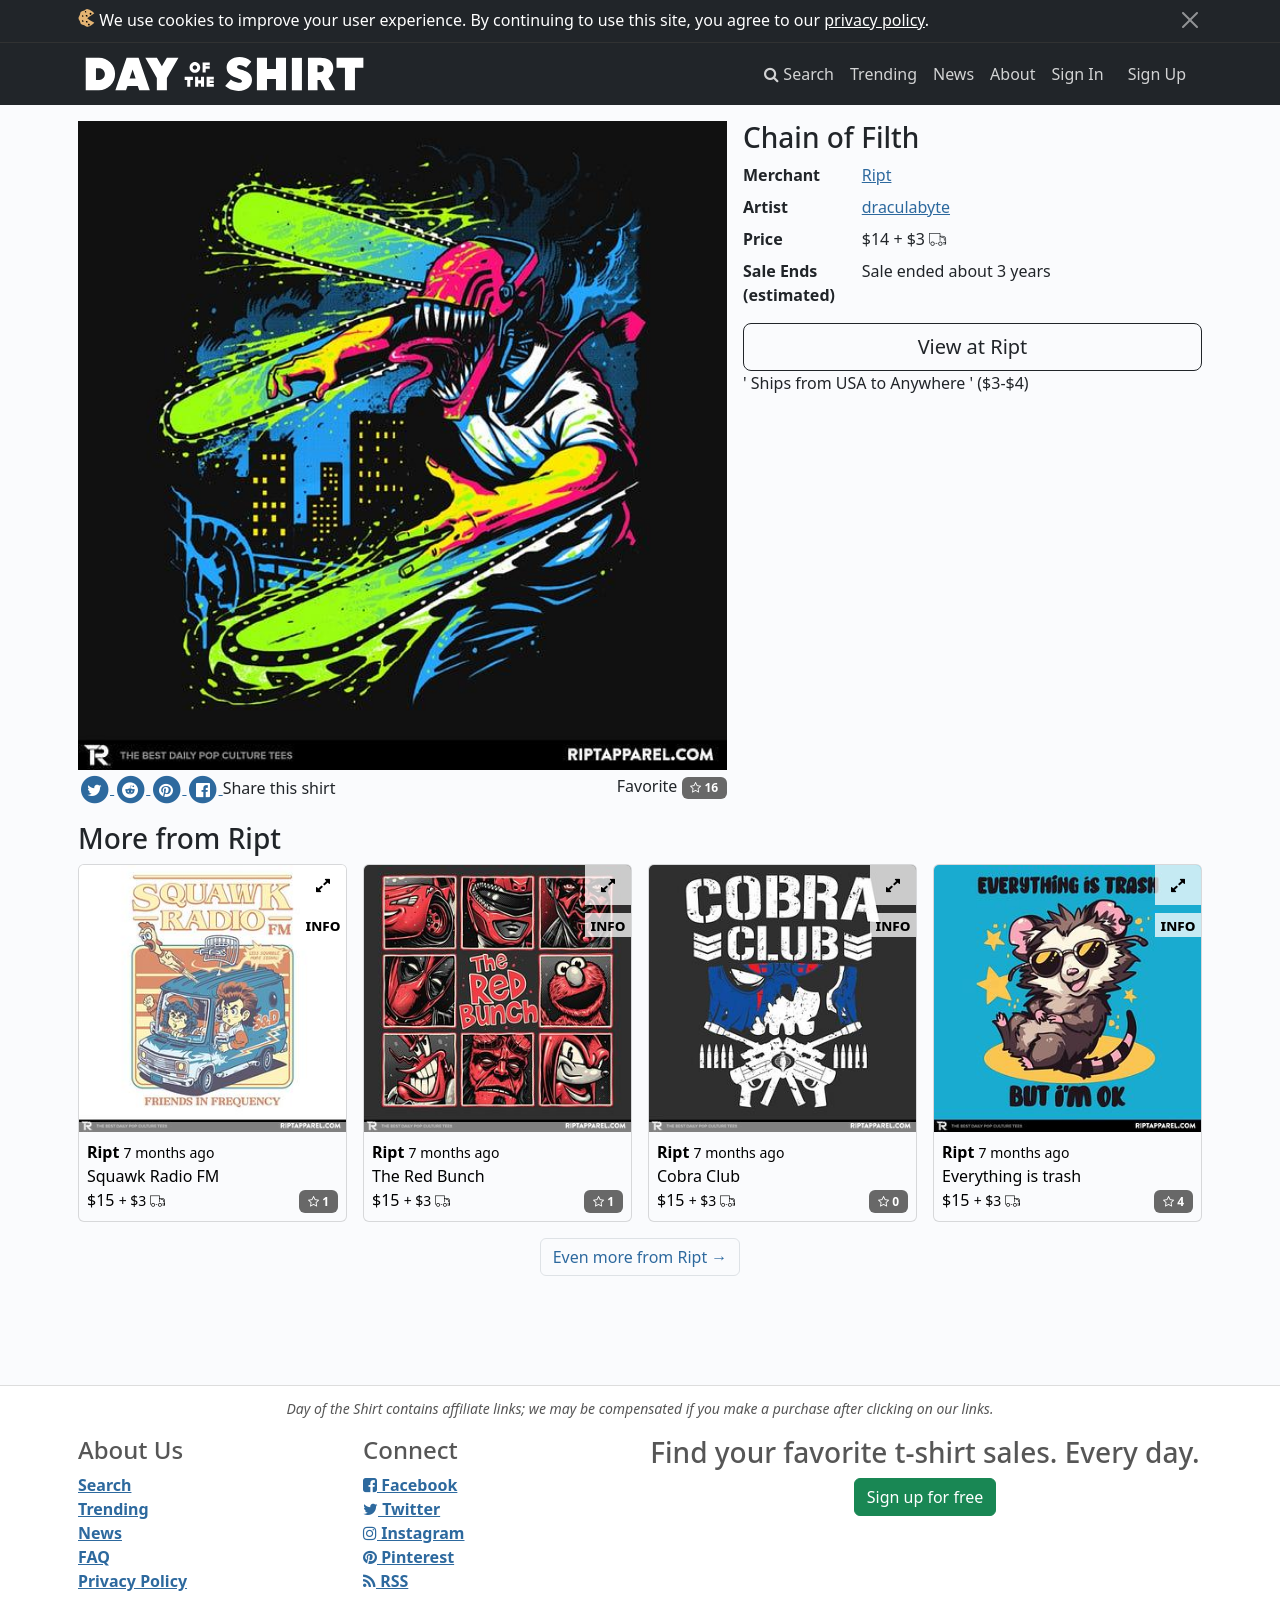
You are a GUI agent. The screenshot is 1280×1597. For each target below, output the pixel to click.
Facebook (410, 1485)
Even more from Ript (640, 1257)
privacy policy (874, 20)
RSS (385, 1581)
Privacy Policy (132, 1581)
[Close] (1190, 20)
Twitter (401, 1509)
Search (104, 1485)
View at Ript (973, 346)
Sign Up (1157, 74)
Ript (877, 175)
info (323, 925)
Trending (883, 74)
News (953, 74)
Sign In (1078, 74)
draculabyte (906, 207)
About (1012, 74)
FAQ (94, 1557)
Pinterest (408, 1557)
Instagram (413, 1533)
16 (704, 787)
